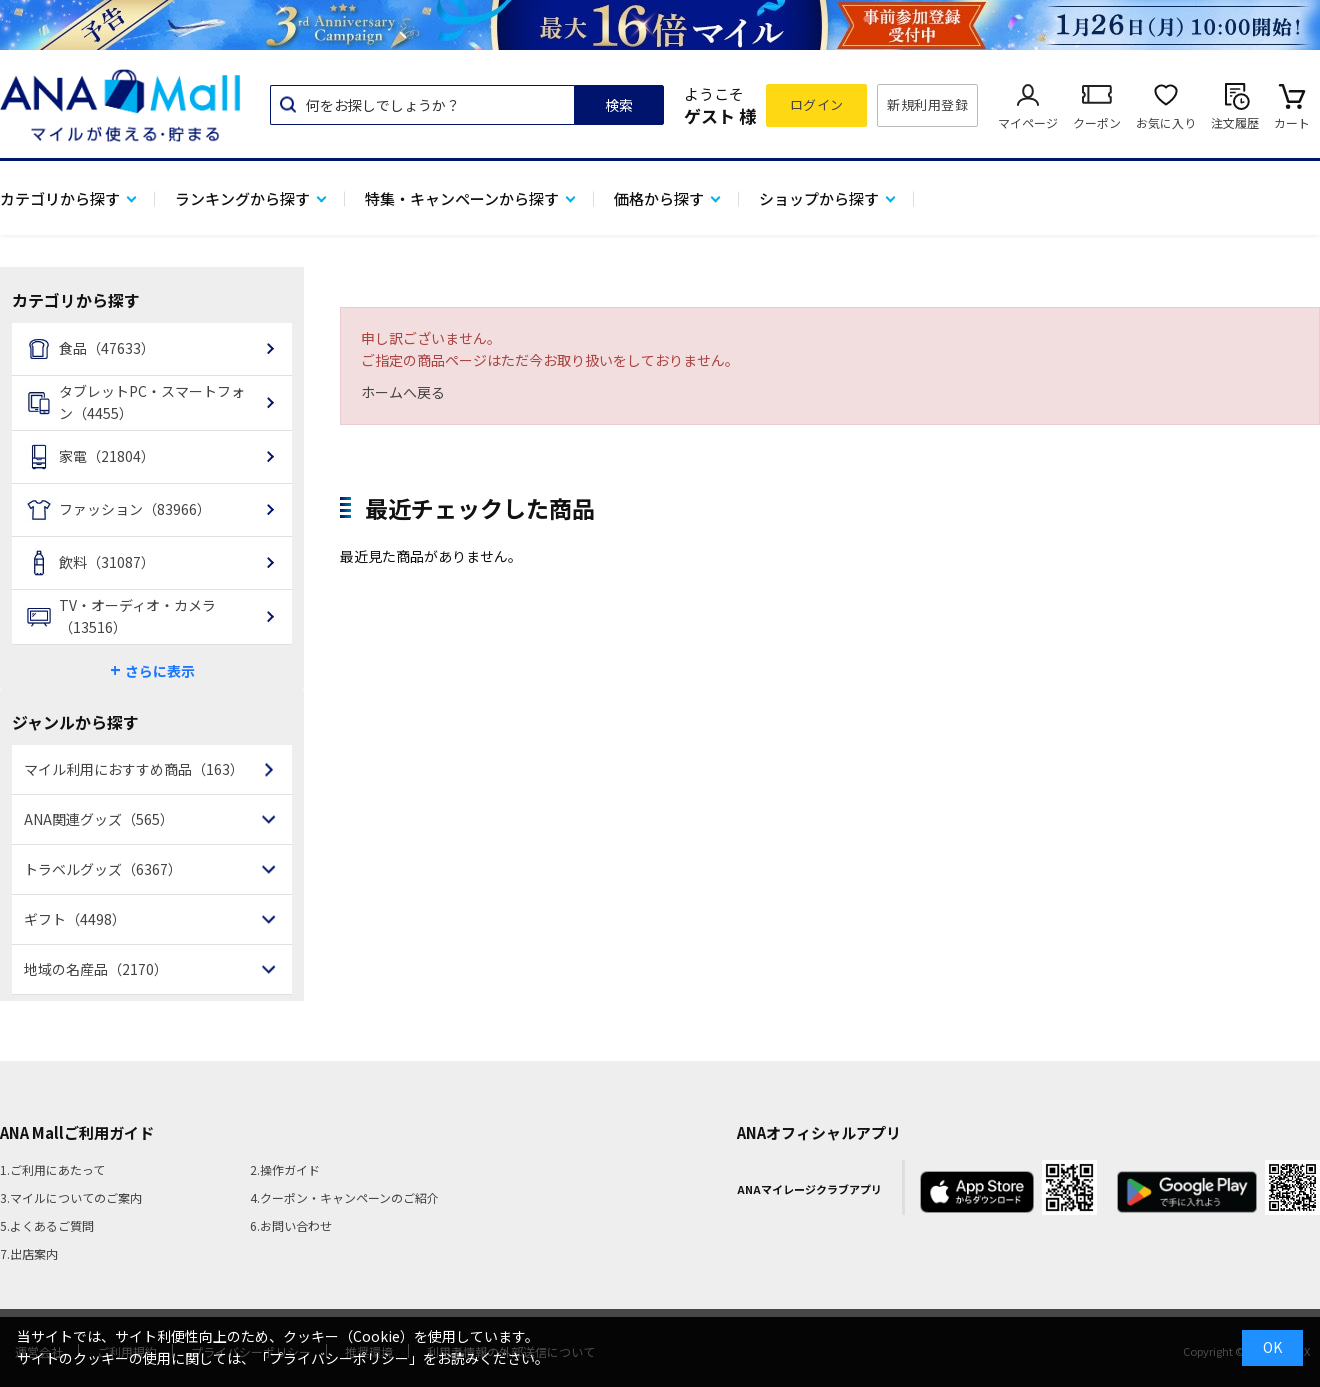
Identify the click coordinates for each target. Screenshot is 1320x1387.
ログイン (817, 104)
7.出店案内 (29, 1253)
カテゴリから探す (60, 198)
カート (1292, 122)
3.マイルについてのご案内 (71, 1197)
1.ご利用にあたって (52, 1169)
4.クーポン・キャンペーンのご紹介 (344, 1197)
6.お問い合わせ (291, 1225)
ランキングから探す (242, 198)
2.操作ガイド (285, 1169)
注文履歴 (1235, 122)
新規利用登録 (927, 104)
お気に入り (1166, 122)
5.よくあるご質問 (47, 1225)
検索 (619, 105)
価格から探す (659, 198)
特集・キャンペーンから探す (462, 198)
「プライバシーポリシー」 (339, 1358)
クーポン (1097, 122)
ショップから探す (819, 198)
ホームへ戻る (403, 392)
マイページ (1028, 122)
